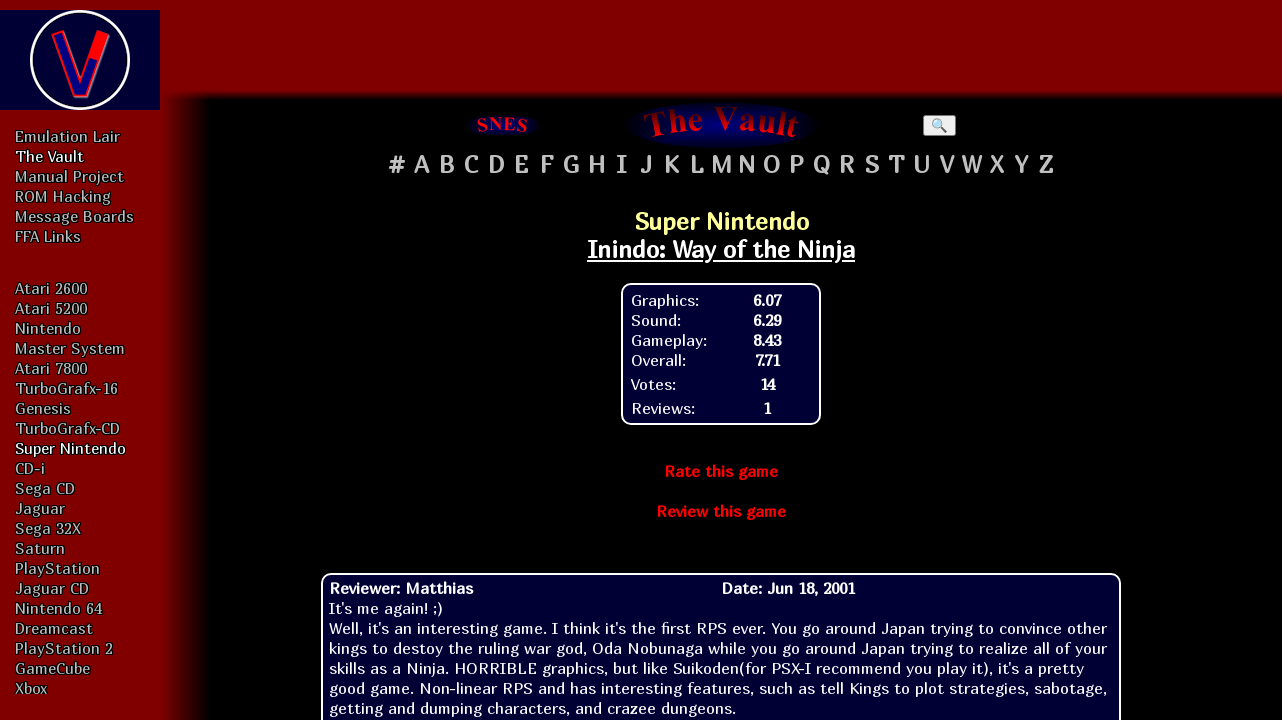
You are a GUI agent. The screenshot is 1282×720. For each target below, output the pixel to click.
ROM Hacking (63, 196)
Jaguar (40, 508)
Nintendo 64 (58, 608)
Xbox (31, 688)
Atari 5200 (51, 308)
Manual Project (69, 176)
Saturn (40, 548)
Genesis (43, 408)
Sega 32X (48, 528)
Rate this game (721, 471)
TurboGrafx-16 (66, 388)
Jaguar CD (52, 588)
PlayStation (57, 568)
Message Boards (74, 216)
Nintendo (48, 328)
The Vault (49, 156)
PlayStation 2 (64, 648)
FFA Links (48, 236)
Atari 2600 (51, 288)
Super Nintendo (70, 448)
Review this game (721, 511)
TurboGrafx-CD (67, 428)
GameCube (52, 668)
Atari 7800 (51, 368)
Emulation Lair (67, 136)
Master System (70, 348)
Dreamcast (54, 628)
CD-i (30, 468)
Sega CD (45, 488)
